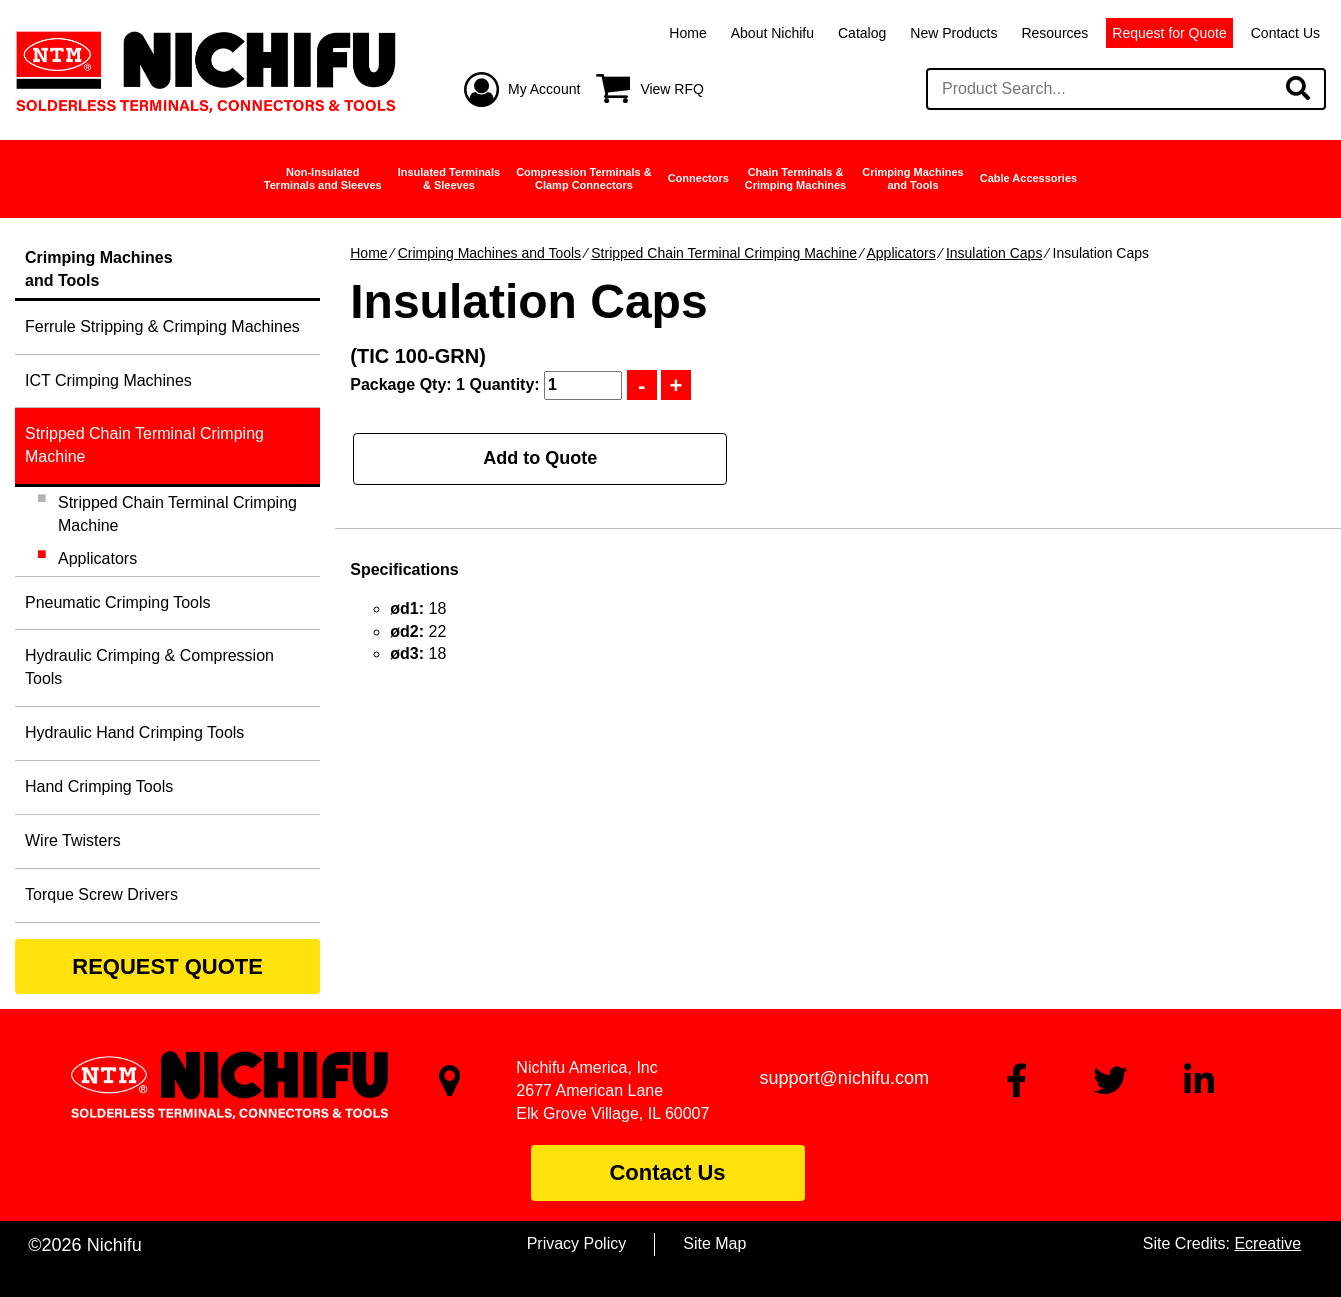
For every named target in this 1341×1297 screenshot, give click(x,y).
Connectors (698, 178)
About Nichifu (772, 33)
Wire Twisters (73, 840)
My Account (544, 89)
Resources (1054, 33)
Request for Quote (1169, 33)
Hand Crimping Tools (99, 786)
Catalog (862, 33)
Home (687, 33)
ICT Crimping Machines (108, 380)
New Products (953, 33)
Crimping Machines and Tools (489, 253)
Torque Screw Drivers (101, 894)
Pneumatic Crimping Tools (118, 602)
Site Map (714, 1243)
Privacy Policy (577, 1243)
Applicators (900, 253)
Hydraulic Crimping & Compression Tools (149, 667)
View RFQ (672, 89)
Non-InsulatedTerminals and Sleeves (323, 178)
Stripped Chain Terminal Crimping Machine (724, 253)
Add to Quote (540, 458)
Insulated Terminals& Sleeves (449, 178)
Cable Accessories (1028, 178)
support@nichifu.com (844, 1078)
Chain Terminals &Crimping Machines (795, 178)
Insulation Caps (994, 253)
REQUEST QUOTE (167, 966)
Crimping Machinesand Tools (912, 178)
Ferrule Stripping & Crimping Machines (162, 326)
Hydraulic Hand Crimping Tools (134, 732)
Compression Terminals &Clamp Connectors (584, 178)
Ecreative (1267, 1243)
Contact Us (1285, 33)
